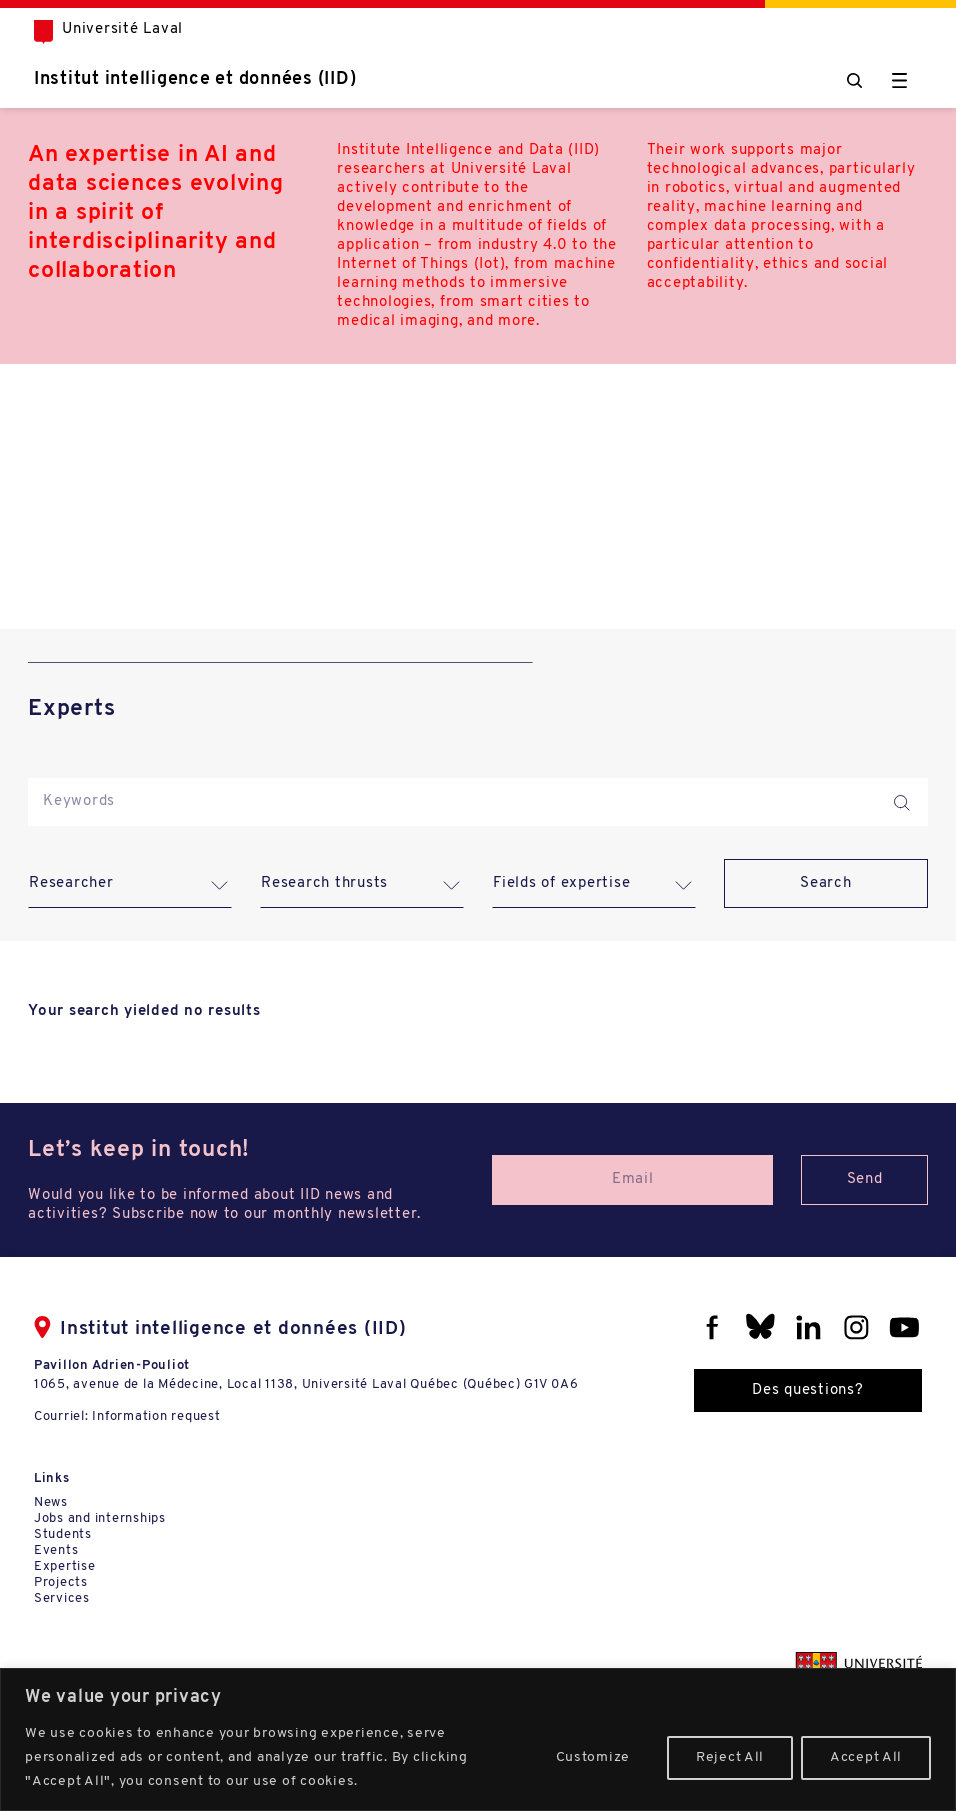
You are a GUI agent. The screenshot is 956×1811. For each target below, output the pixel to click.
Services (62, 1598)
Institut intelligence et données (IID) (195, 79)
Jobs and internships (100, 1518)
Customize (593, 1757)
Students (63, 1534)
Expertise (65, 1566)
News (51, 1502)
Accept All (866, 1757)
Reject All (730, 1757)
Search (826, 883)
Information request (156, 1416)
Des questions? (808, 1390)
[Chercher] (854, 80)
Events (56, 1550)
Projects (61, 1582)
